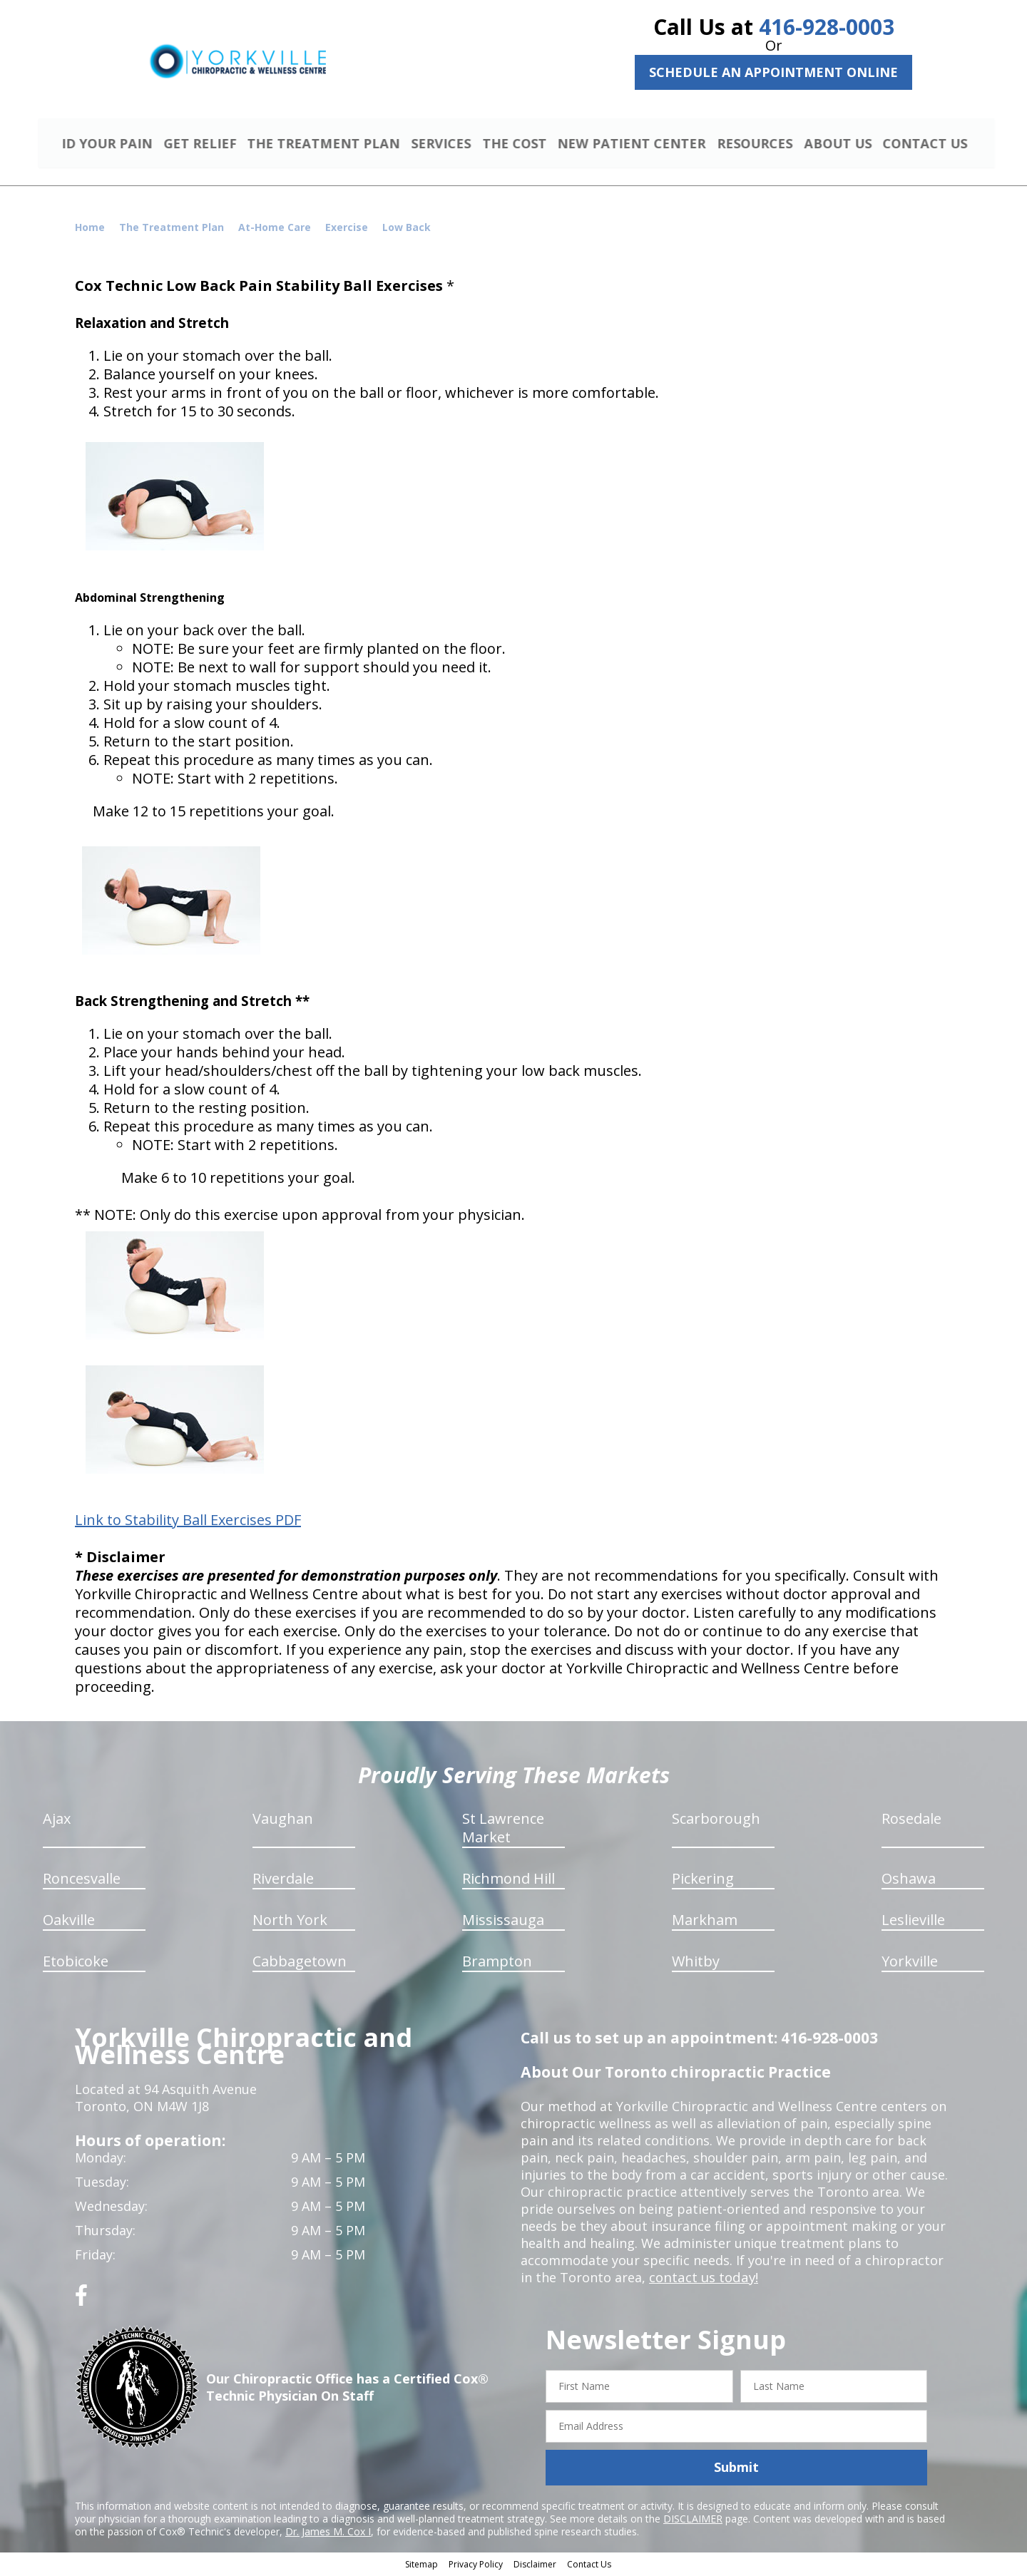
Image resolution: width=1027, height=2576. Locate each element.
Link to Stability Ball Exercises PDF (188, 1521)
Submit (736, 2469)
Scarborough (716, 1820)
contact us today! (702, 2279)
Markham (704, 1921)
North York (289, 1921)
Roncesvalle (82, 1880)
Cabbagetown (299, 1963)
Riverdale (283, 1880)
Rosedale (911, 1820)
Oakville (69, 1921)
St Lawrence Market (503, 1830)
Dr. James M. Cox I (328, 2533)
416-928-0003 (826, 26)
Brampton (497, 1963)
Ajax (57, 1820)
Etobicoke (75, 1963)
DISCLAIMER (692, 2520)
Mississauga (503, 1921)
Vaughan (282, 1820)
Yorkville (910, 1963)
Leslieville (913, 1921)
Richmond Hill (508, 1880)
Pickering (703, 1880)
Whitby (696, 1963)
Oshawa (909, 1880)
